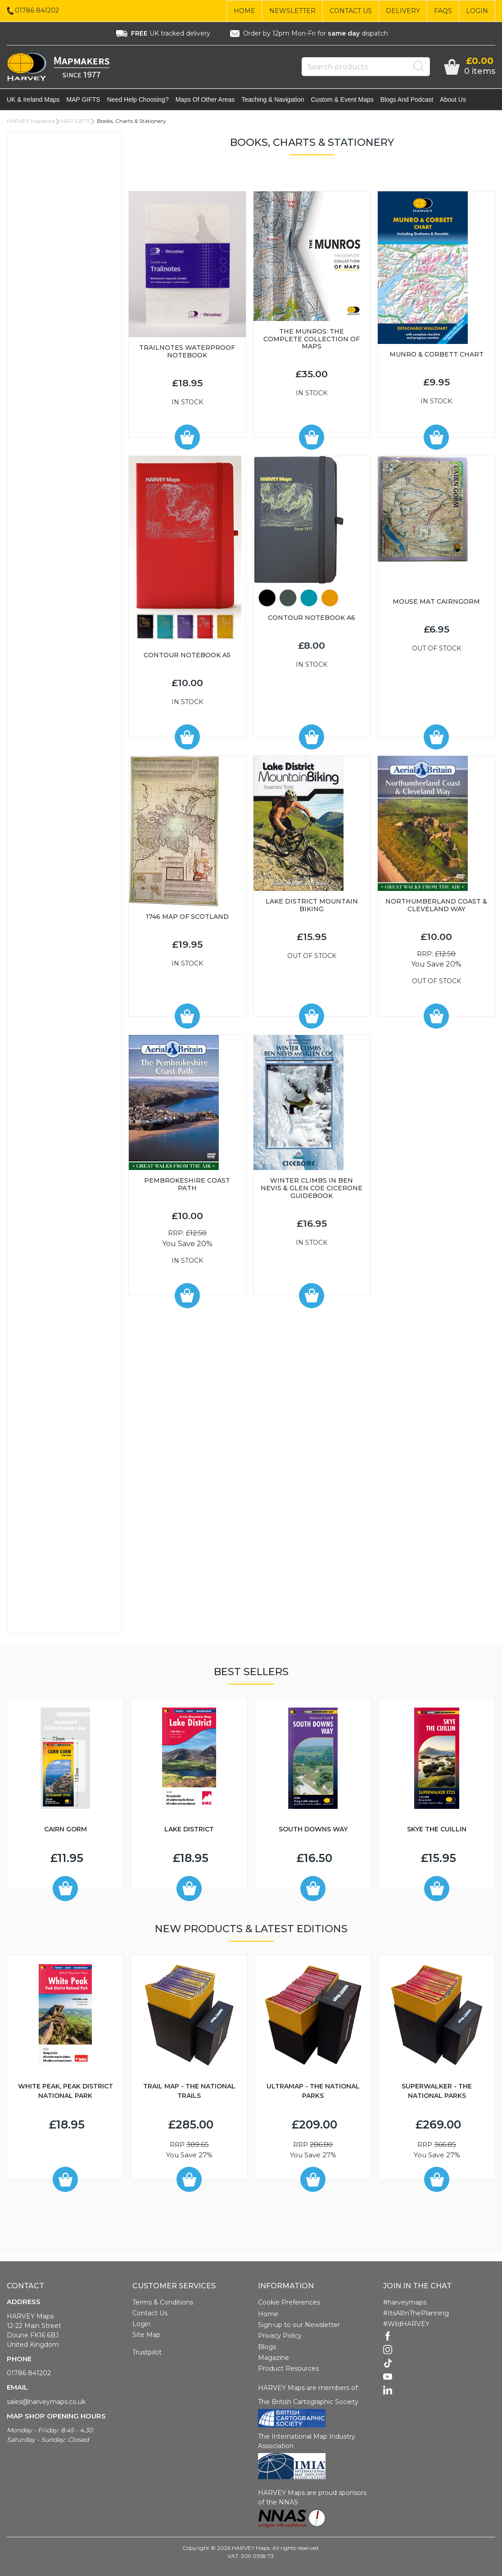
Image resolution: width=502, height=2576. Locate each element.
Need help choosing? (138, 99)
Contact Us (351, 11)
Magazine (273, 2358)
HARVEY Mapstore (31, 121)
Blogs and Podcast (407, 99)
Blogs (267, 2347)
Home (244, 11)
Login (477, 11)
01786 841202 (29, 2373)
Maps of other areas (205, 99)
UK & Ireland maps (33, 99)
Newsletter (292, 11)
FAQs (443, 11)
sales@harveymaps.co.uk (46, 2402)
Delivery (403, 11)
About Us (453, 99)
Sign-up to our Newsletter (299, 2325)
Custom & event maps (342, 99)
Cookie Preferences (289, 2302)
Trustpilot (147, 2352)
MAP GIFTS (83, 99)
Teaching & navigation (272, 99)
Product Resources (288, 2368)
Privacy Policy (280, 2336)
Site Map (146, 2335)
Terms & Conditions (162, 2302)
